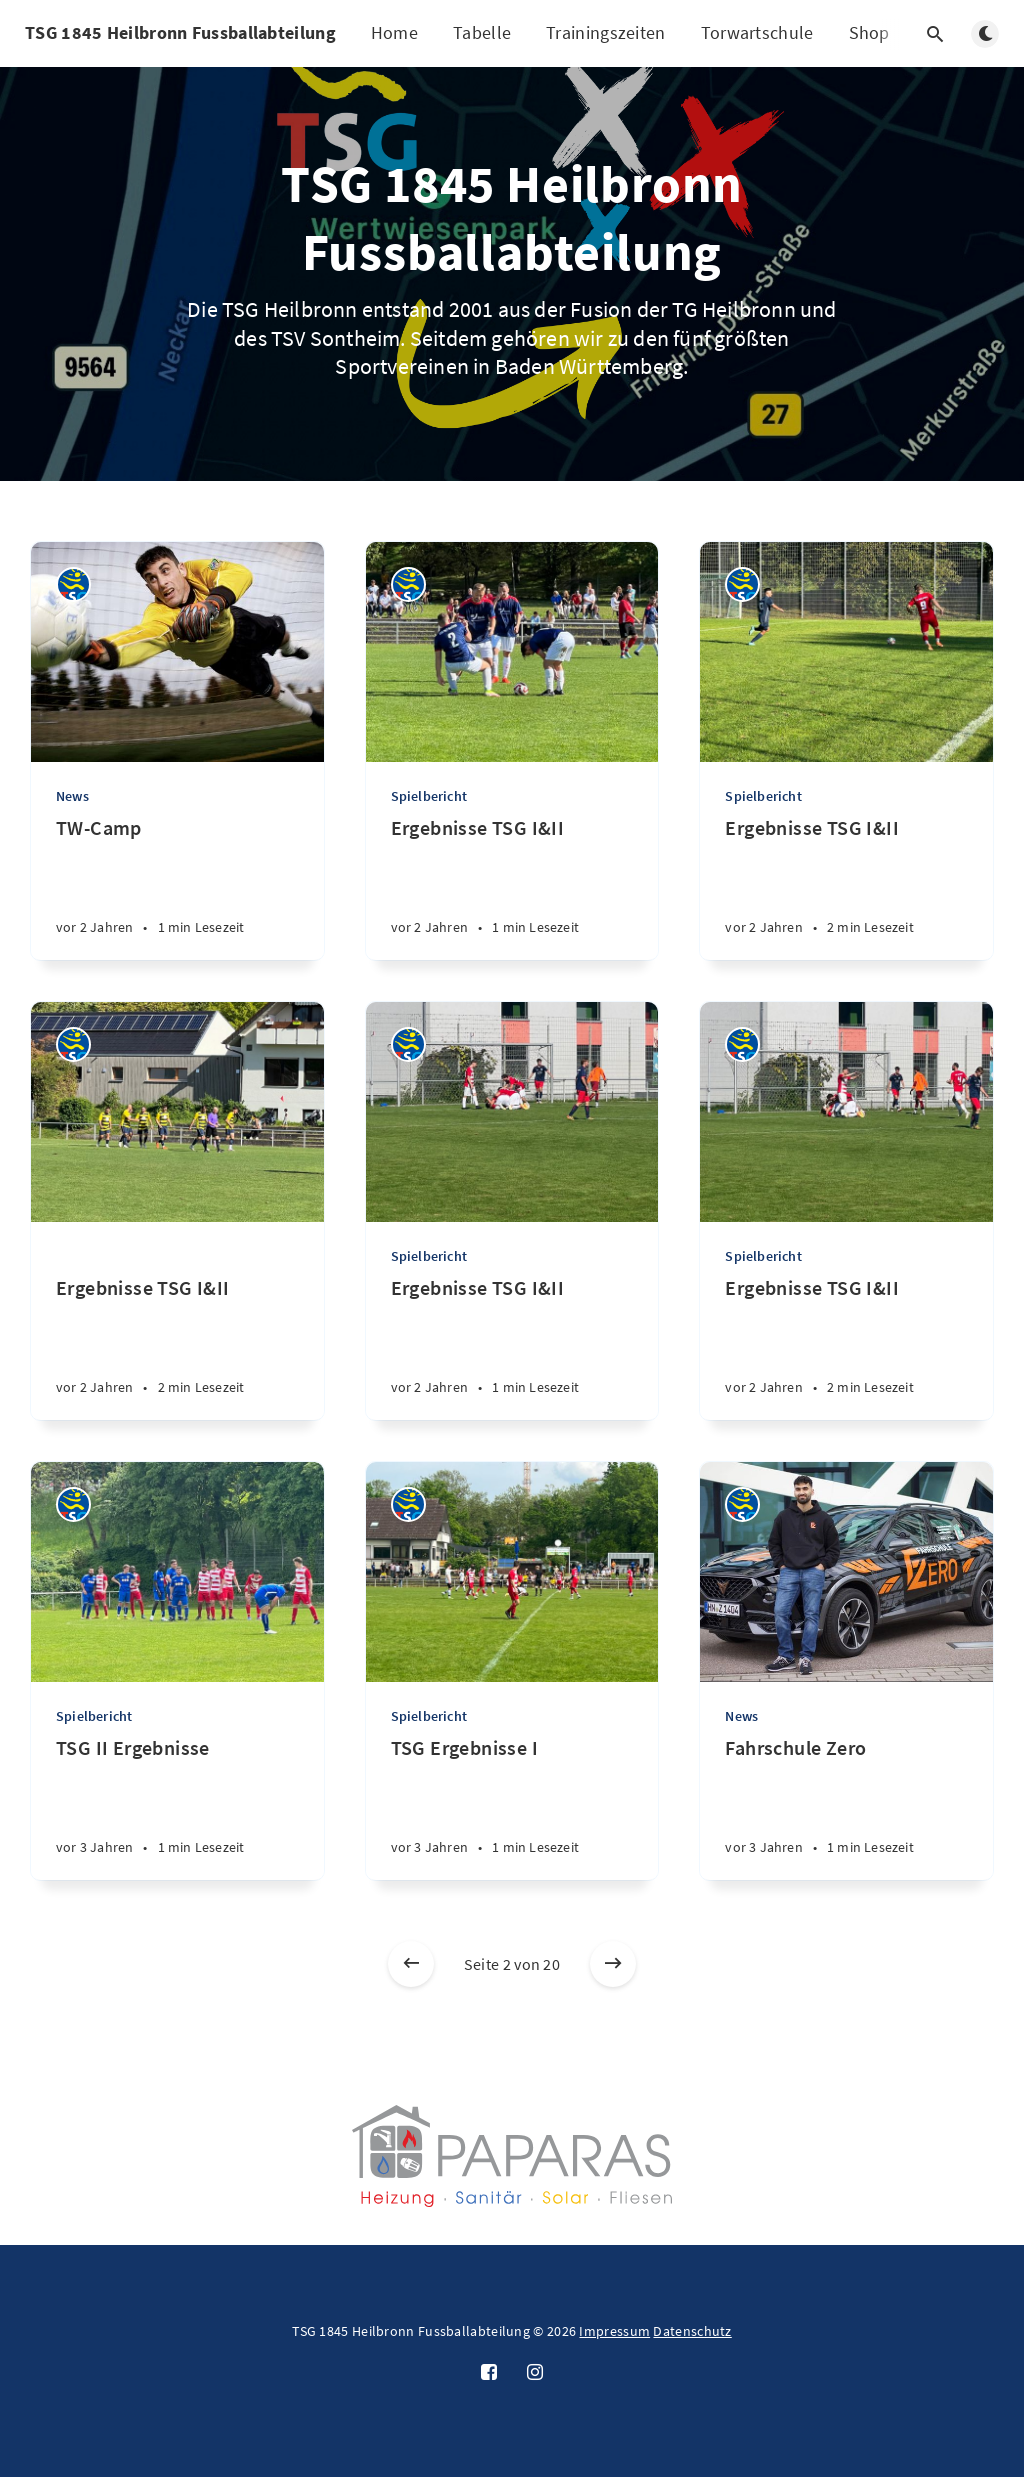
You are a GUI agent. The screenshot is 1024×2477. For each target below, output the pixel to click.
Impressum (614, 2331)
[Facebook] (489, 2373)
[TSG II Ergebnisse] (177, 1807)
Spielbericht (429, 796)
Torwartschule (757, 32)
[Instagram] (535, 2373)
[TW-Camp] (177, 887)
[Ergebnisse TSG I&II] (512, 887)
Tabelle (482, 32)
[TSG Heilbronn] (73, 584)
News (72, 796)
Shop (869, 32)
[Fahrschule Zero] (846, 1807)
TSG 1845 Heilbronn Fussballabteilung (180, 32)
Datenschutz (692, 2331)
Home (394, 32)
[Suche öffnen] (935, 34)
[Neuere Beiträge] (411, 1964)
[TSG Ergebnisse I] (512, 1807)
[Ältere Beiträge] (613, 1964)
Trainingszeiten (606, 32)
